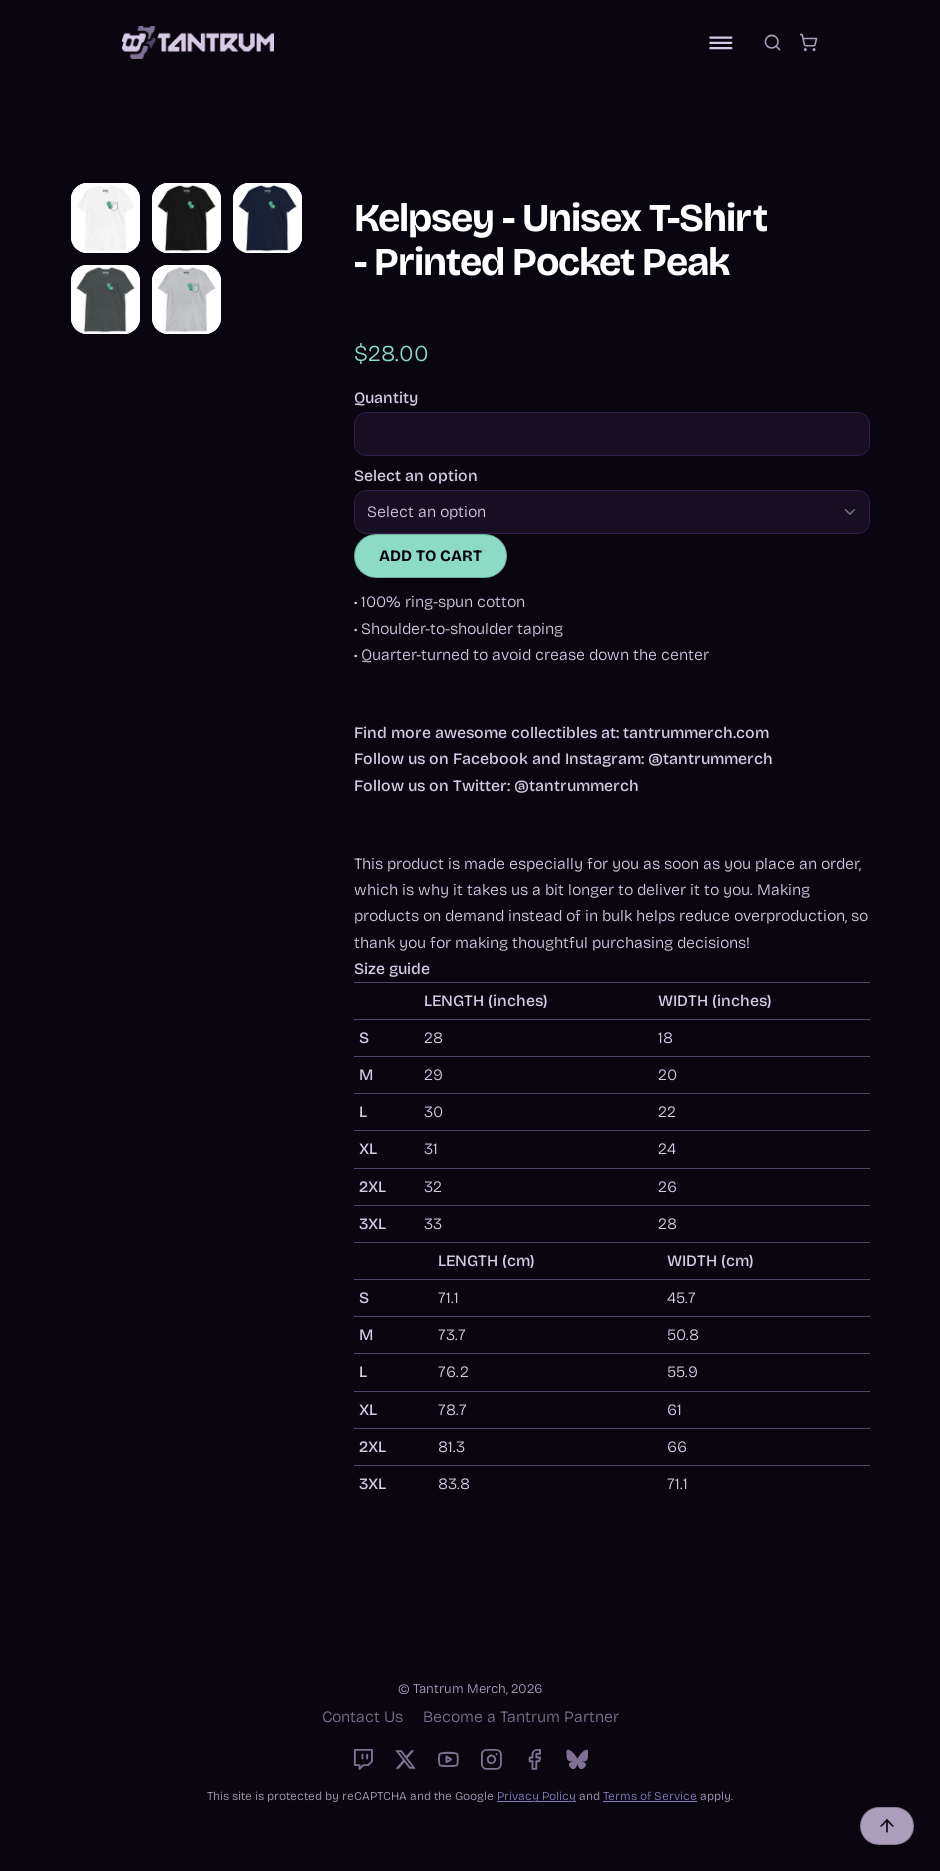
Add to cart (430, 555)
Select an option (416, 476)
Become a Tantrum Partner (521, 1716)
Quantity (386, 398)
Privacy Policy (536, 1796)
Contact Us (362, 1716)
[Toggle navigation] (721, 43)
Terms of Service (650, 1796)
